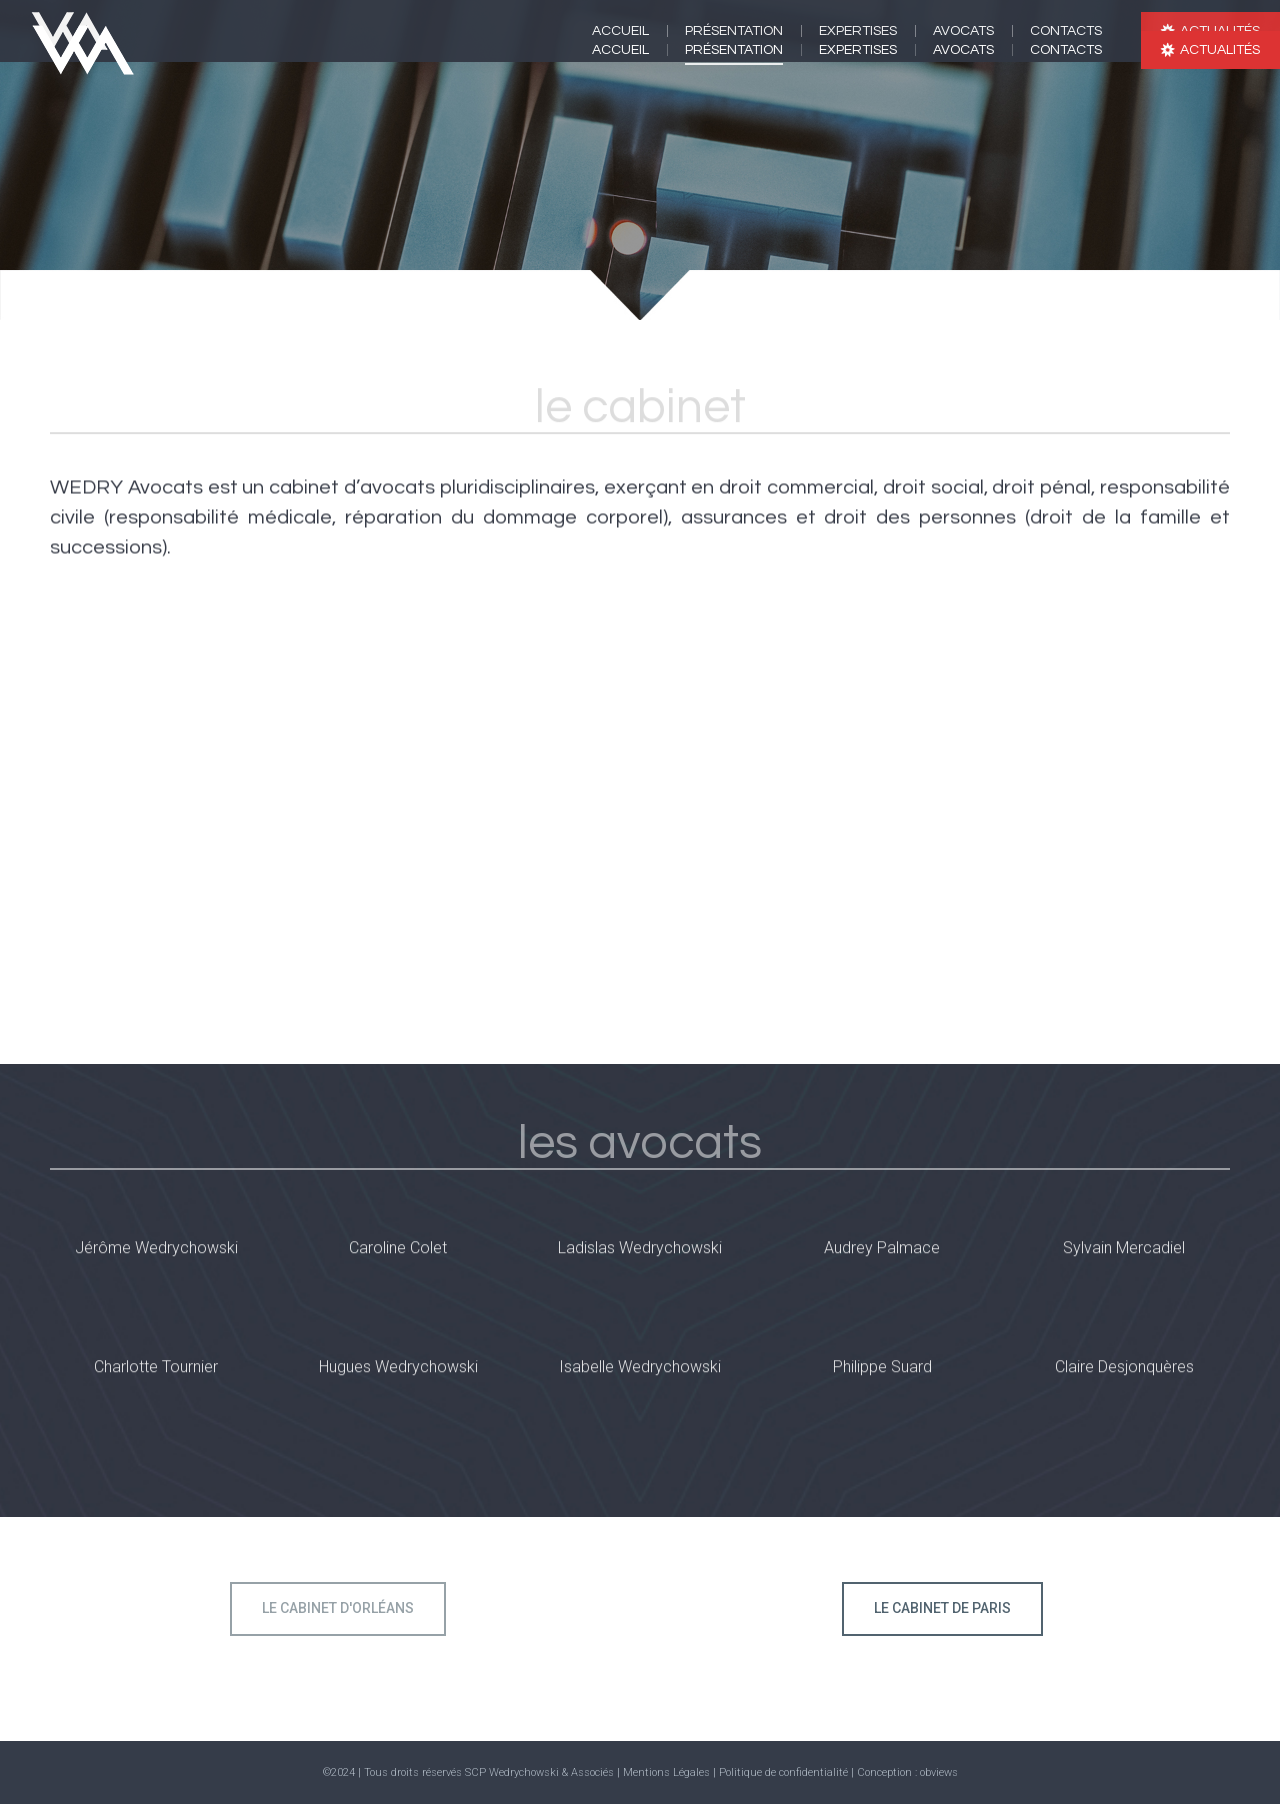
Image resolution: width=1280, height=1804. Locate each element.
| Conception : (885, 1772)
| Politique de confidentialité (782, 1772)
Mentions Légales (666, 1772)
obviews (939, 1772)
